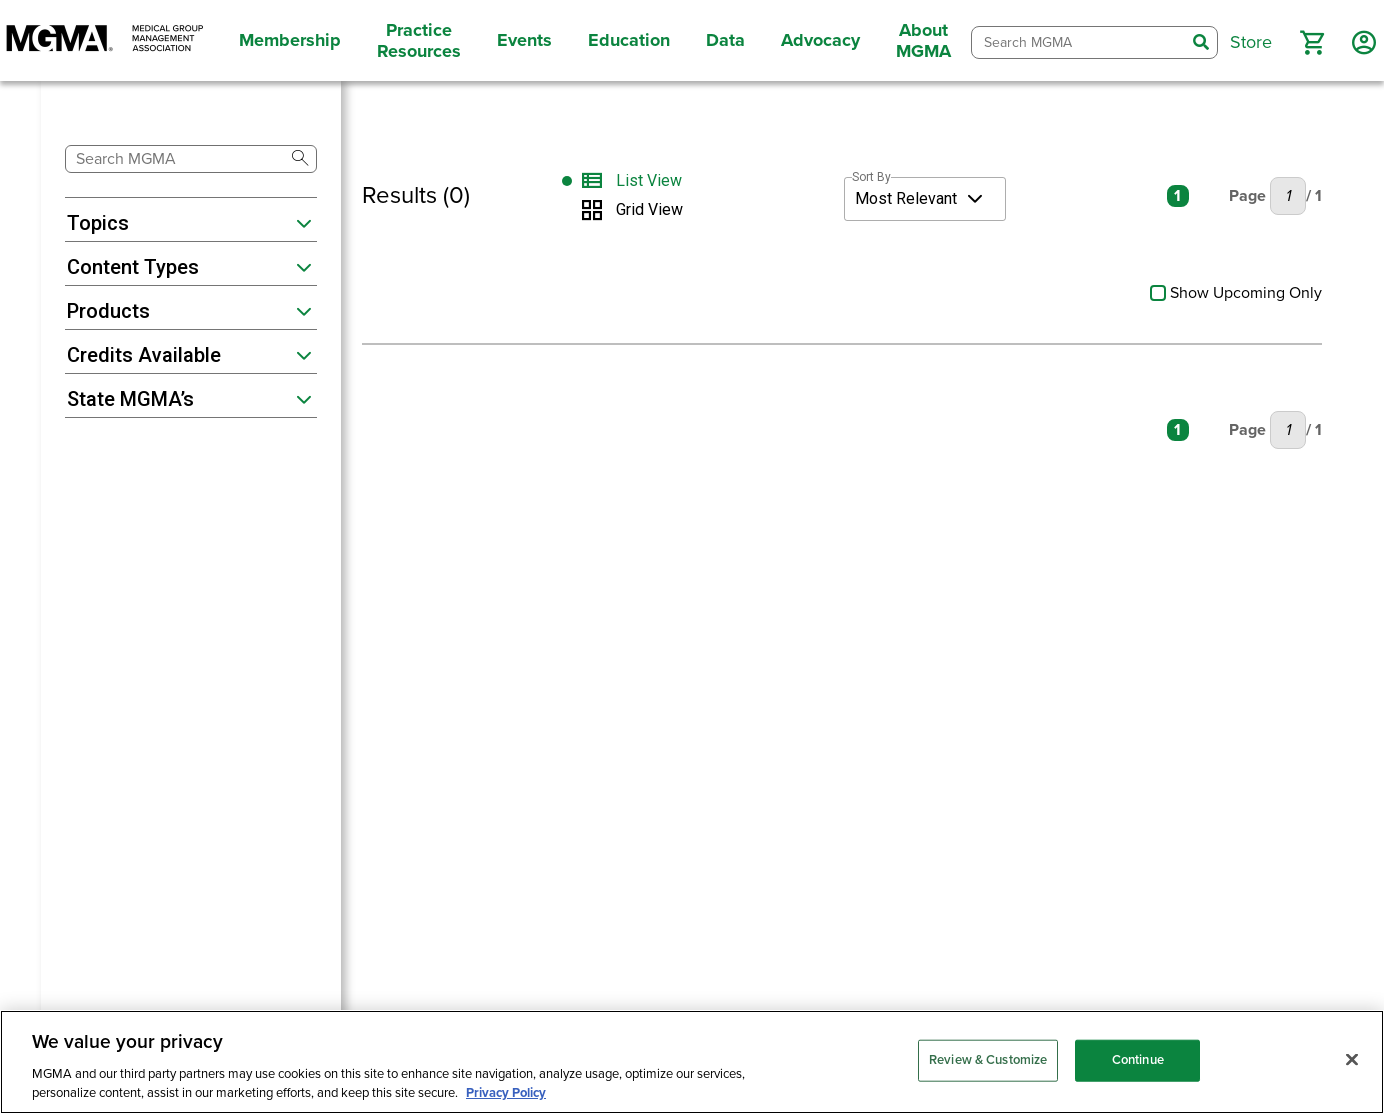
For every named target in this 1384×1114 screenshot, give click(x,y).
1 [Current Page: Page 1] (1177, 196)
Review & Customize (988, 1060)
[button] (1312, 43)
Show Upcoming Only (1236, 293)
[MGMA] (105, 40)
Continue (1138, 1060)
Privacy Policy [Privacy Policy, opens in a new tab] (506, 1093)
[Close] (1352, 1060)
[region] (692, 1062)
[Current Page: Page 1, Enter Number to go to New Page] (1288, 196)
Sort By (871, 177)
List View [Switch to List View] (649, 181)
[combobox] (1078, 42)
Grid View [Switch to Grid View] (649, 209)
